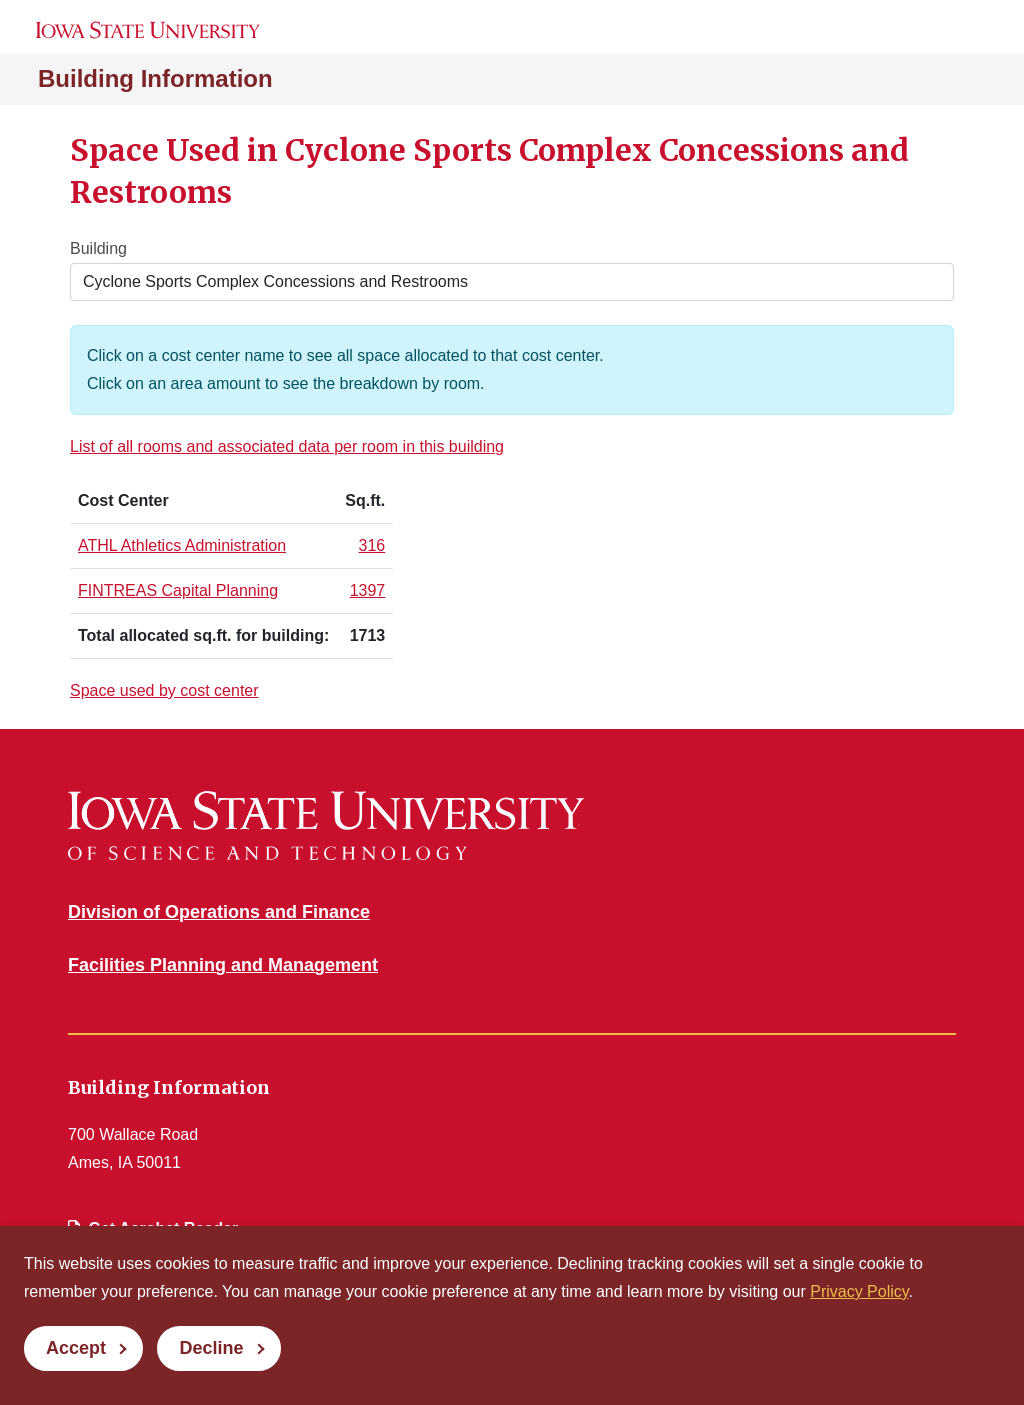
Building (98, 248)
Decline (211, 1348)
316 (372, 545)
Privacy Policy (859, 1291)
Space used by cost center (164, 690)
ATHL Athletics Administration (182, 545)
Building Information (155, 78)
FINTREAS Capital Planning (178, 590)
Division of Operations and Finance (219, 912)
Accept (76, 1348)
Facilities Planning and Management (223, 965)
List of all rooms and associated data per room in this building (287, 446)
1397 (368, 590)
